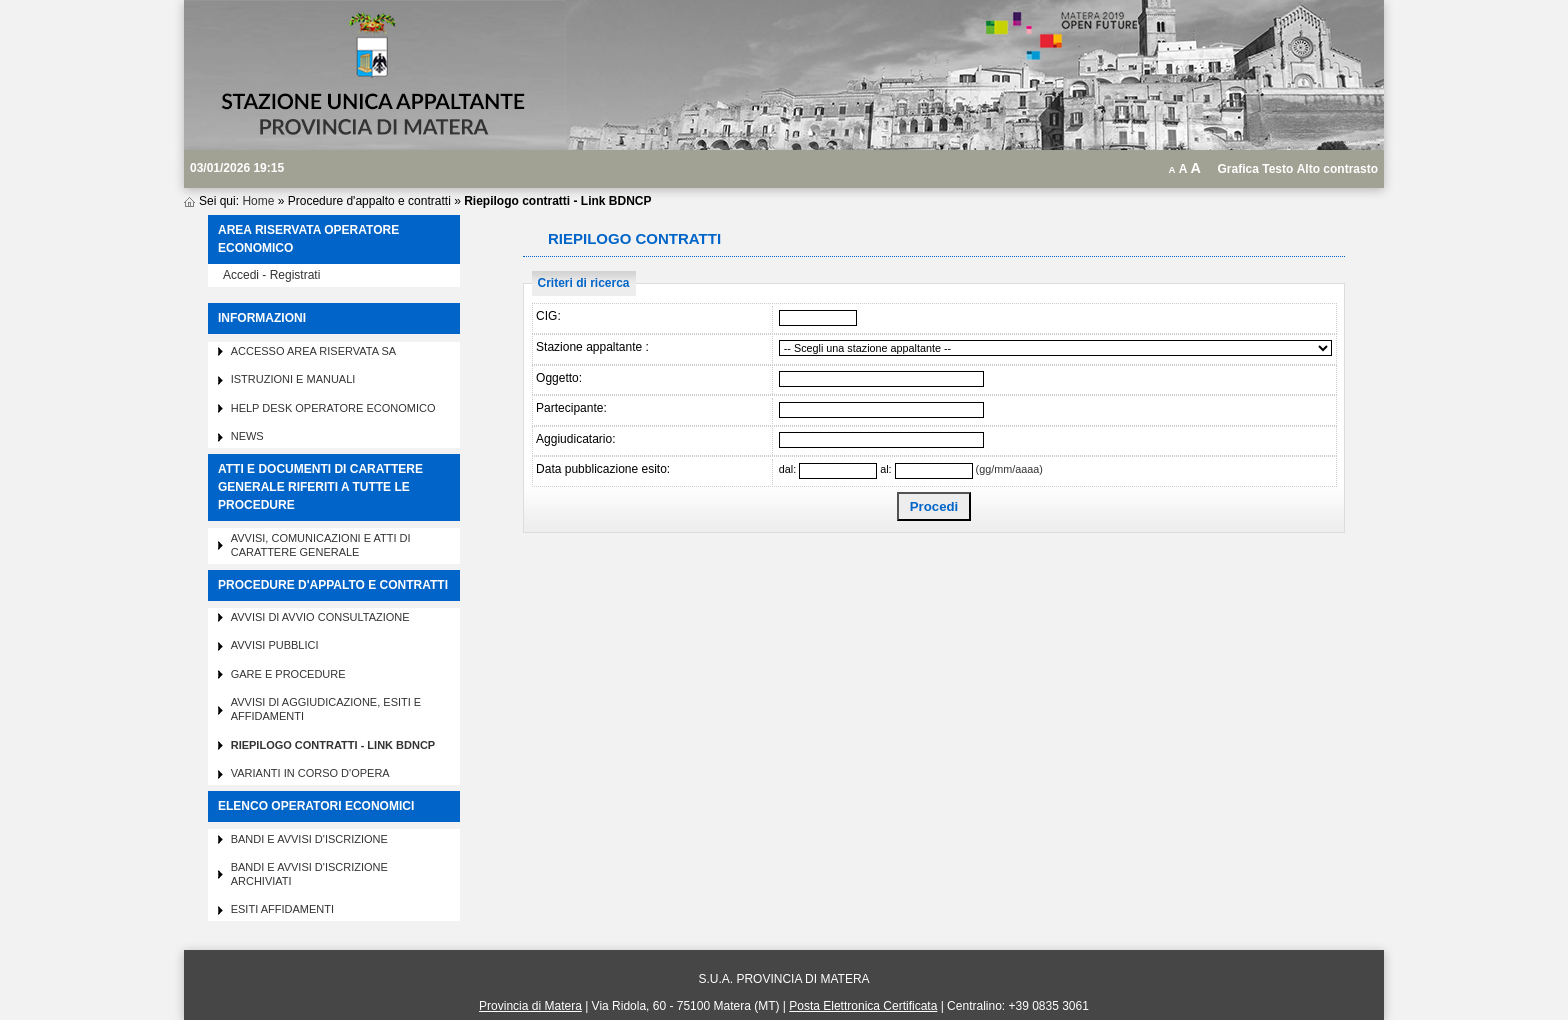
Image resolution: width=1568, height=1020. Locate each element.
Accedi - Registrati (271, 275)
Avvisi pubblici (275, 645)
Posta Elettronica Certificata (863, 1006)
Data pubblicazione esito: (603, 469)
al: (885, 469)
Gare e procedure (288, 674)
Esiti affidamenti (282, 909)
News (247, 436)
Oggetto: (559, 378)
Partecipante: (571, 408)
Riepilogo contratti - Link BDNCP (333, 745)
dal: (787, 469)
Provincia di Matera (530, 1006)
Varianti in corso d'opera (310, 773)
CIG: (548, 316)
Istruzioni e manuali (293, 379)
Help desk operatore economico (333, 408)
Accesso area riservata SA (313, 351)
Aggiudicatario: (575, 439)
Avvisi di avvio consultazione (320, 617)
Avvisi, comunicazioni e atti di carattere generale (321, 545)
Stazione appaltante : (592, 347)
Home (258, 201)
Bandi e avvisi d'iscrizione (309, 839)
